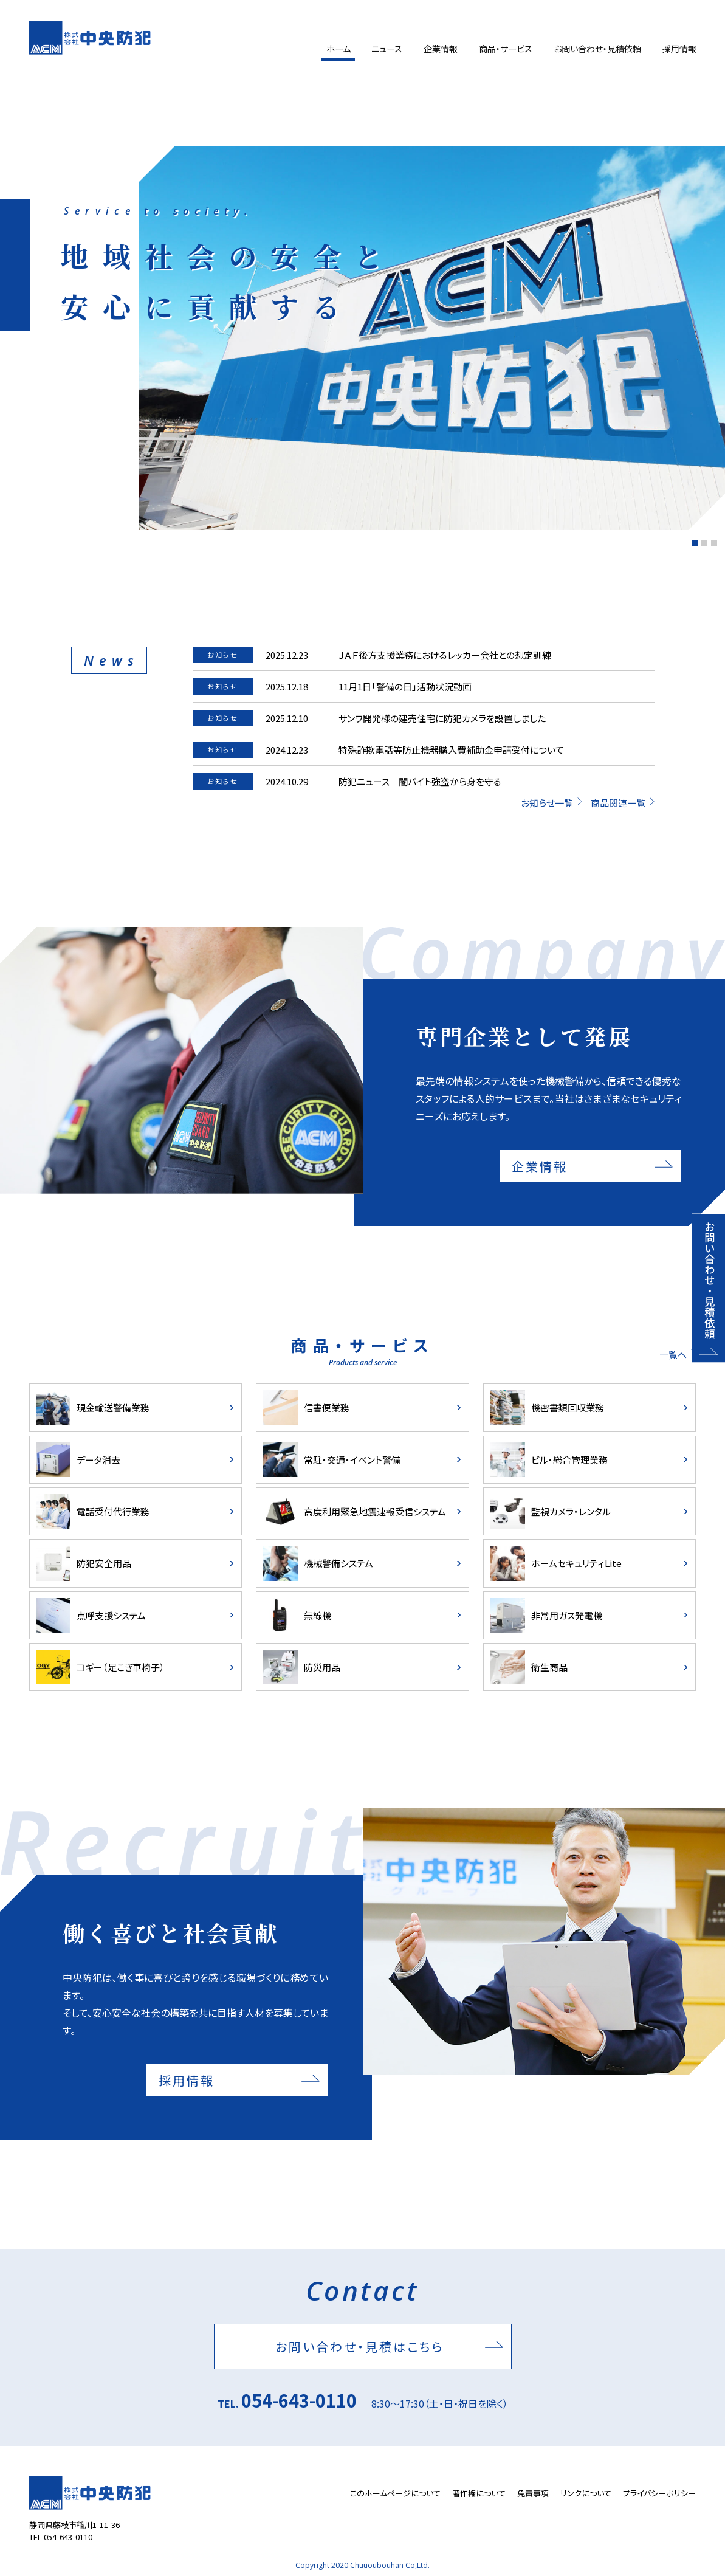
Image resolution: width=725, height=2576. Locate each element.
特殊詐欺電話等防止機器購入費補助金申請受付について (451, 749)
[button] (695, 543)
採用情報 (679, 49)
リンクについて (585, 2493)
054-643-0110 (299, 2400)
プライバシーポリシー (659, 2493)
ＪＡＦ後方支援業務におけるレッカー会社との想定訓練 (444, 655)
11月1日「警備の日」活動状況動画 (405, 686)
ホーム (334, 49)
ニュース (383, 49)
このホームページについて (395, 2493)
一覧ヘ (673, 1355)
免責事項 (533, 2493)
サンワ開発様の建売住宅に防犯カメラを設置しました (442, 718)
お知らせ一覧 (547, 803)
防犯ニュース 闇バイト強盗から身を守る (419, 781)
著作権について (479, 2493)
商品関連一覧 (618, 803)
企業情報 (438, 49)
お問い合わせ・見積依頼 (596, 49)
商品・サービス (504, 49)
